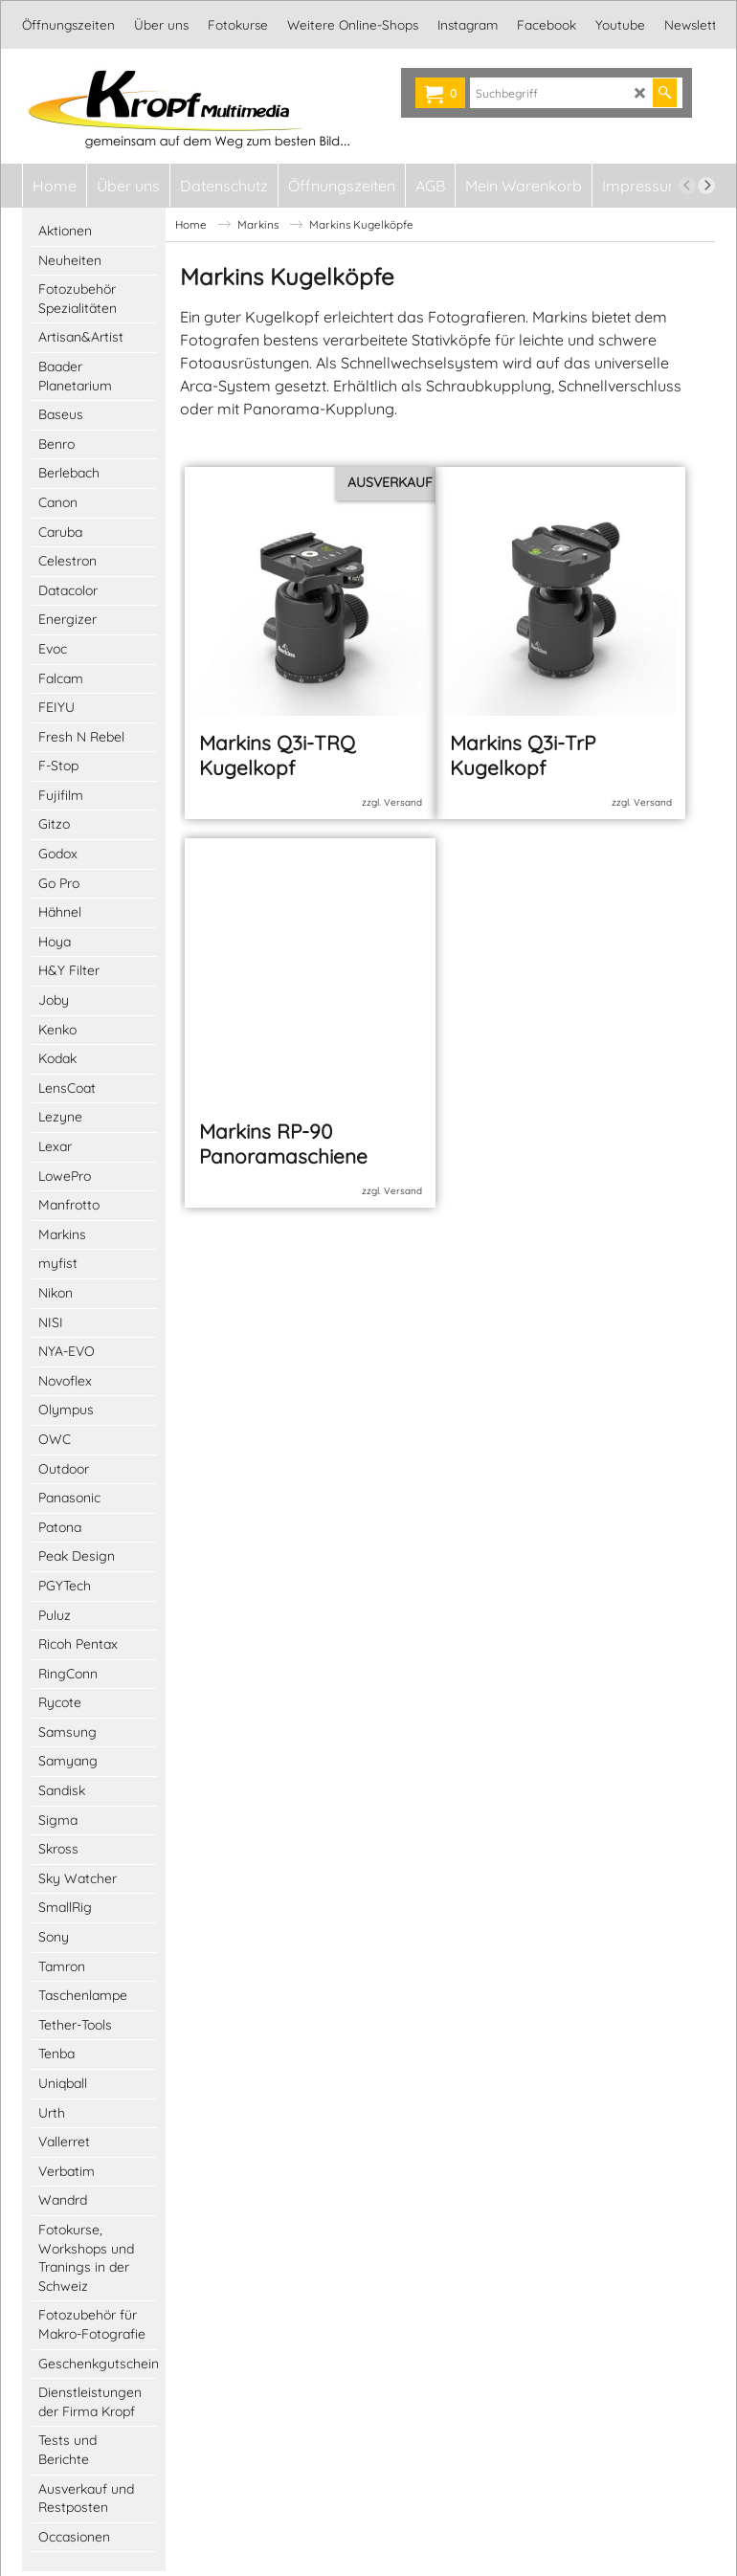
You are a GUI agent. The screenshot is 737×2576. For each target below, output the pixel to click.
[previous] (687, 185)
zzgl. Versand (392, 794)
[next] (706, 185)
